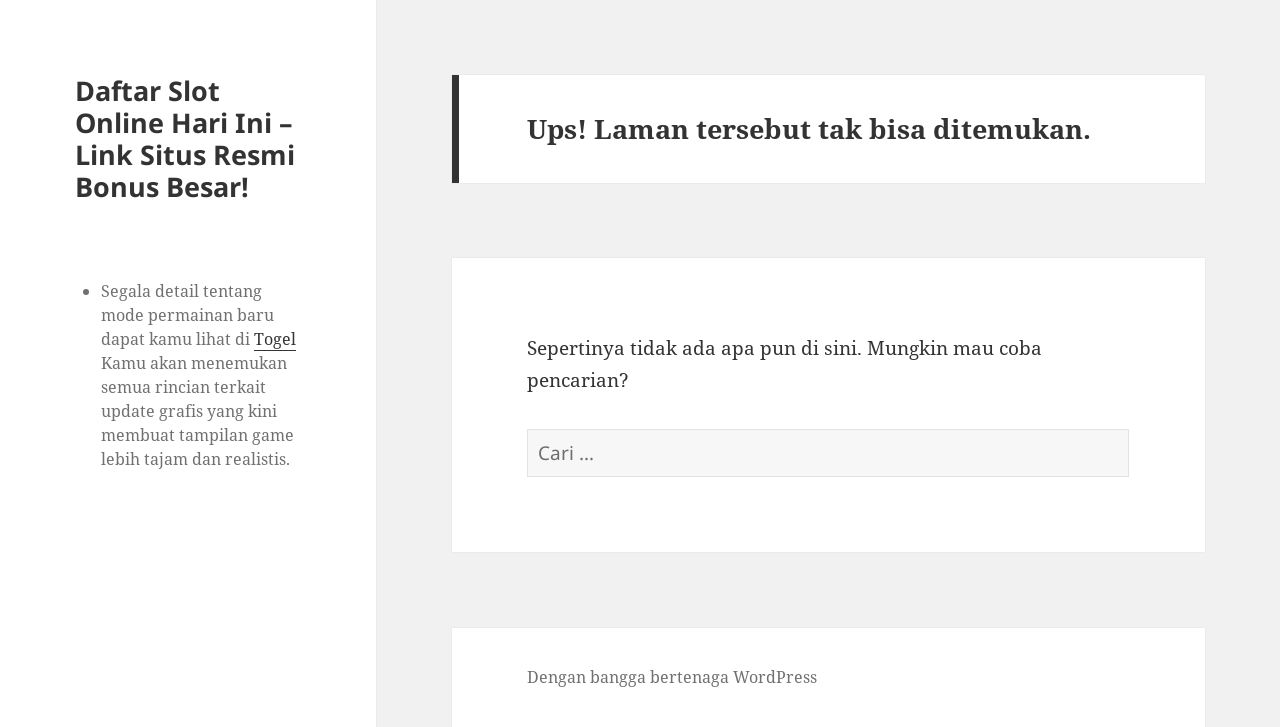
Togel (275, 339)
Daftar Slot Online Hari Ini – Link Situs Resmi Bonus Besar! (185, 138)
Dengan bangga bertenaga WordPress (672, 677)
